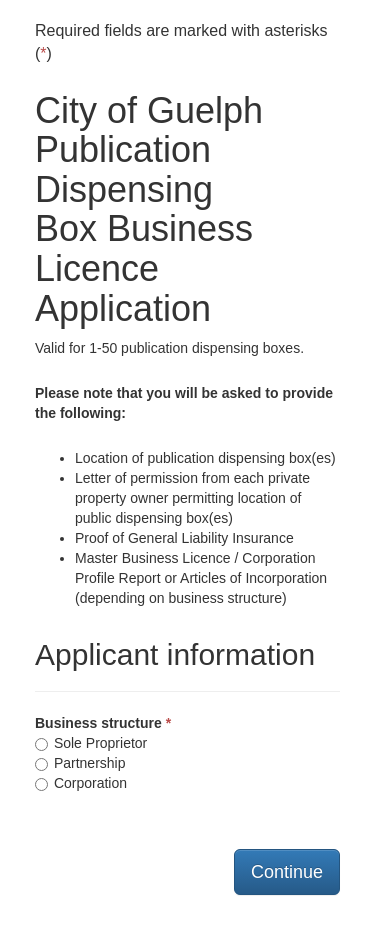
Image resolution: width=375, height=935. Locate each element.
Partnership (80, 763)
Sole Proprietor (91, 743)
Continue (287, 872)
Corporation (81, 783)
